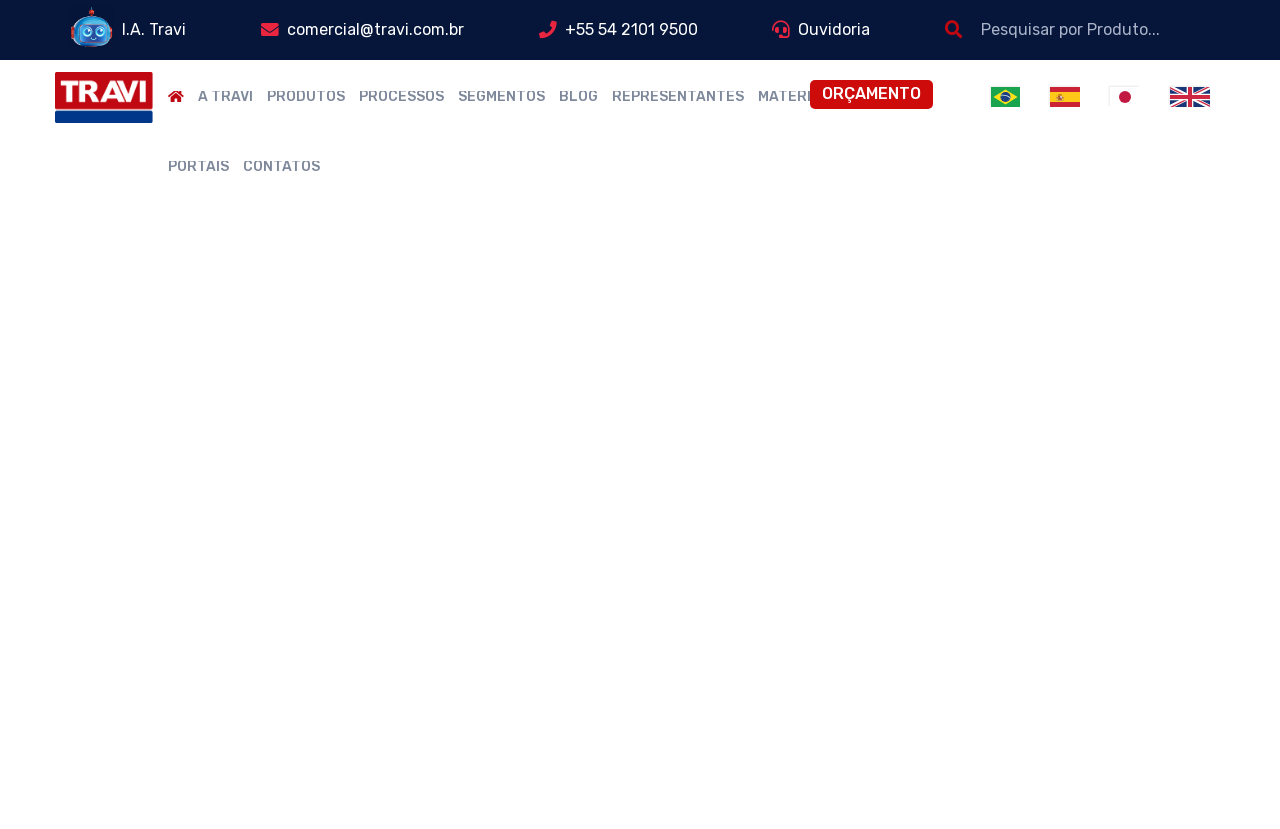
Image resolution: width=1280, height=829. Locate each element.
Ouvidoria (834, 29)
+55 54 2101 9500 (631, 29)
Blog (578, 97)
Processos (401, 97)
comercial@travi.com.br (375, 29)
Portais (198, 167)
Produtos (306, 97)
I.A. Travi (154, 29)
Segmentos (501, 97)
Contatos (281, 167)
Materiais (796, 97)
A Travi (225, 97)
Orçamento (871, 93)
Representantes (678, 97)
